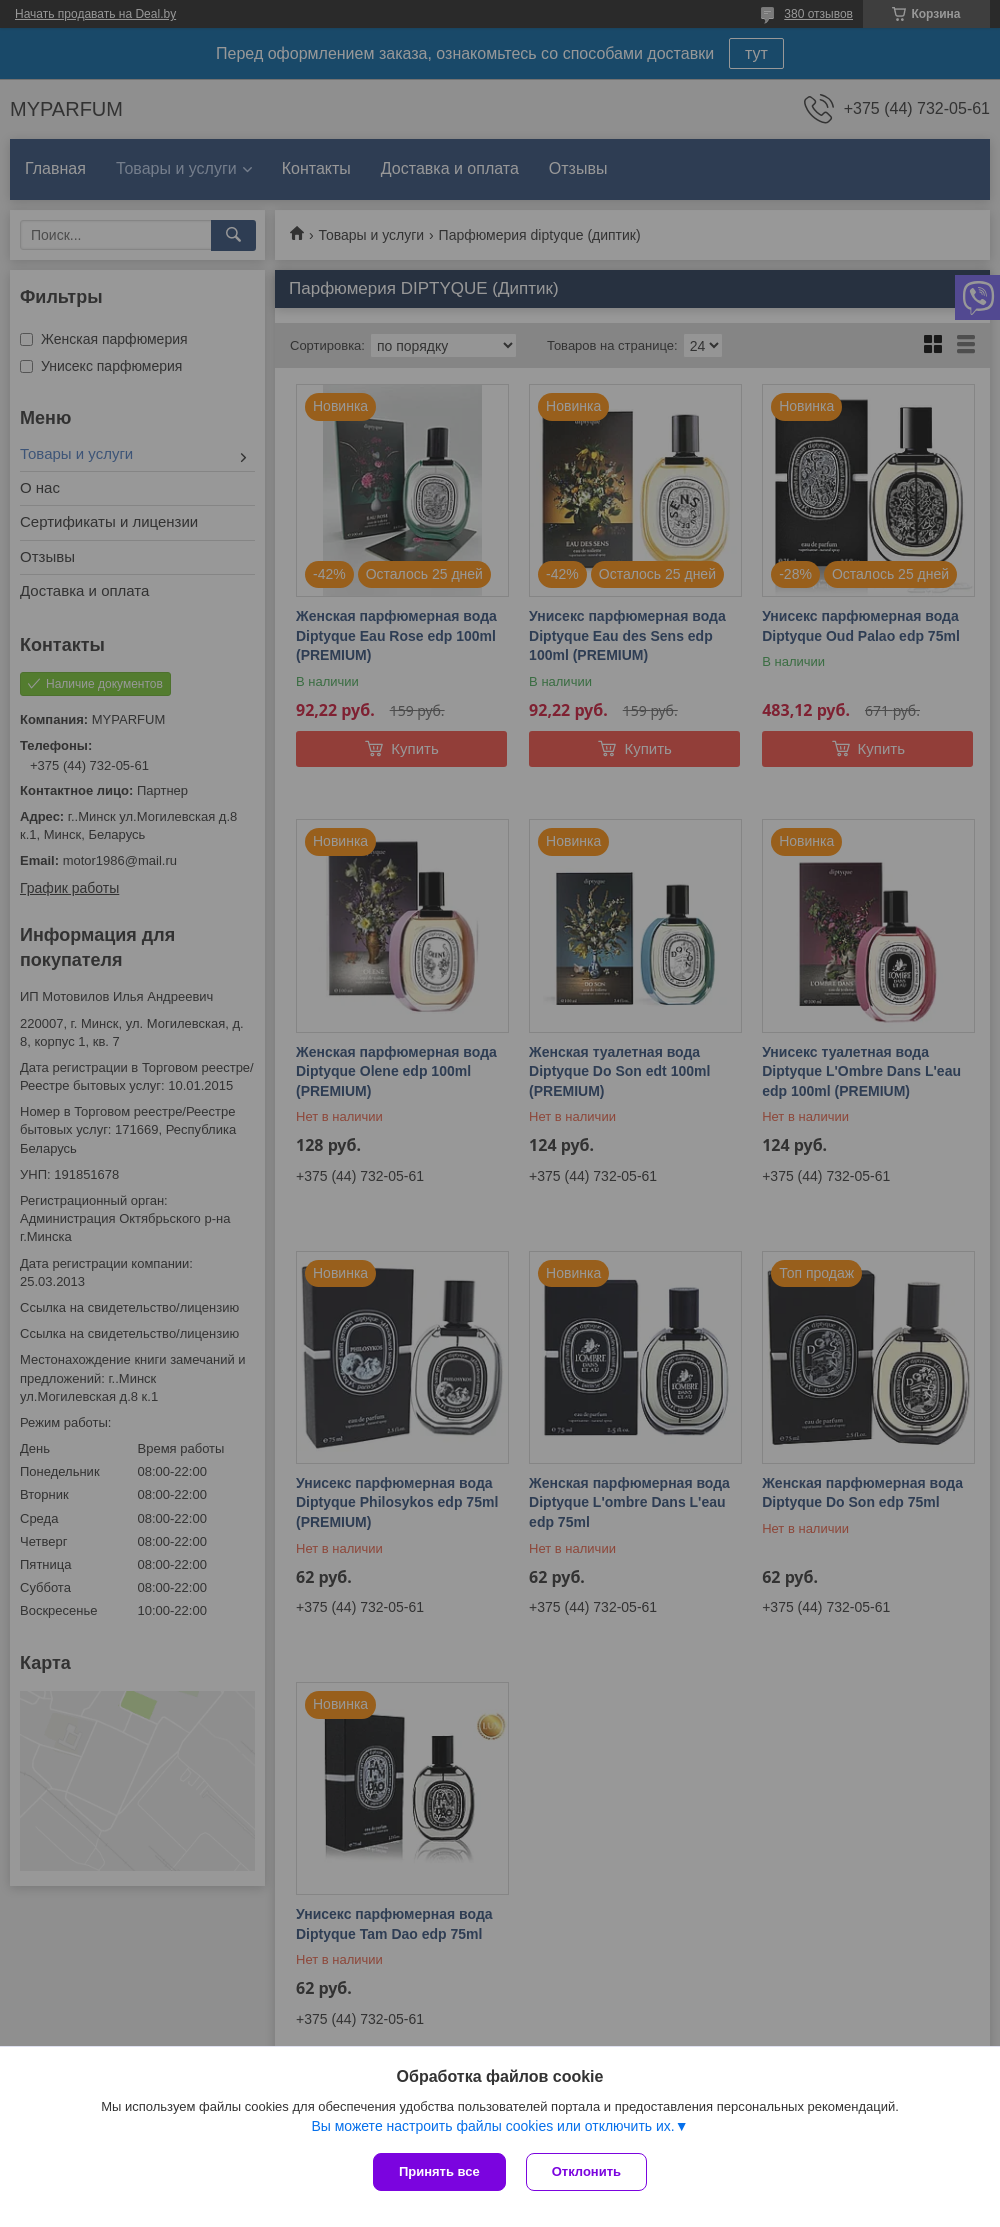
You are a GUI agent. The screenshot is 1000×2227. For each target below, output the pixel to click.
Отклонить (586, 2171)
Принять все (439, 2171)
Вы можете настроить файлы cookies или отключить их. (492, 2126)
